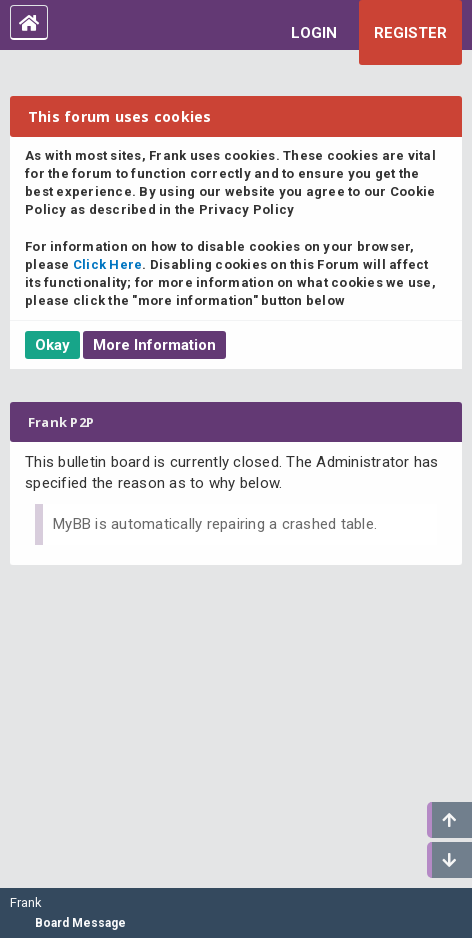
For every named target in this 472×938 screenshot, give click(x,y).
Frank (26, 902)
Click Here (108, 264)
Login (314, 33)
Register (410, 33)
